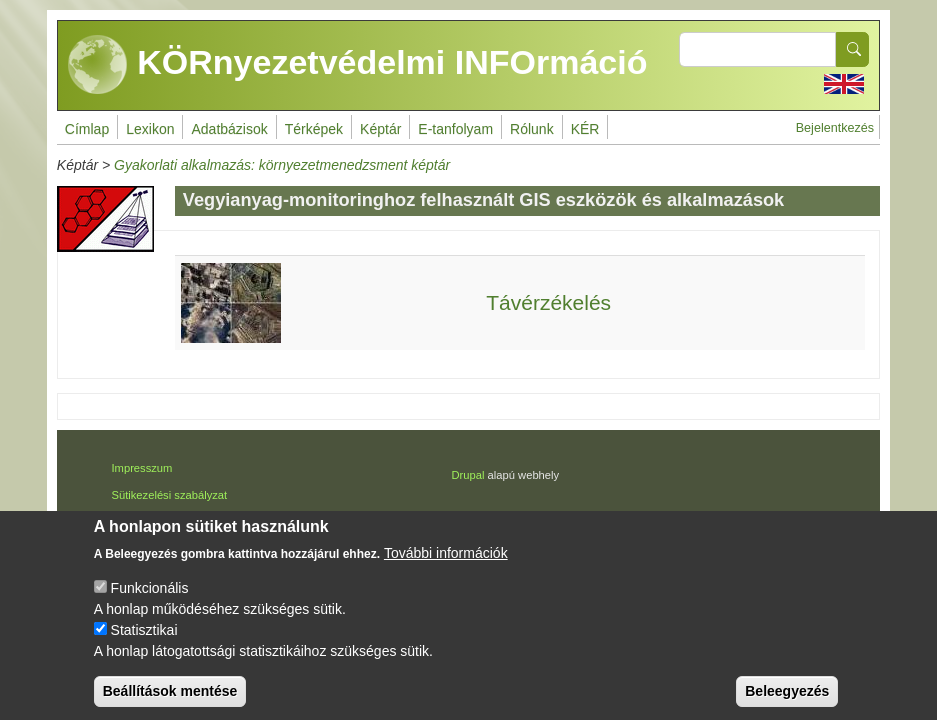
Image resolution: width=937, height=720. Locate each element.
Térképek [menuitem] (314, 129)
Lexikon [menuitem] (150, 129)
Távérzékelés (548, 302)
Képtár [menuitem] (380, 129)
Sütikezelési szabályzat (169, 495)
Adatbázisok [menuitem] (229, 129)
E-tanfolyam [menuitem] (455, 129)
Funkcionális (150, 603)
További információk (446, 568)
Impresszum (141, 468)
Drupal (468, 475)
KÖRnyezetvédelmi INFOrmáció (358, 65)
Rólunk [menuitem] (532, 129)
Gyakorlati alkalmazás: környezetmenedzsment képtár (282, 165)
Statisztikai (144, 645)
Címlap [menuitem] (87, 129)
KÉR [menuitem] (585, 129)
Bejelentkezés (835, 128)
